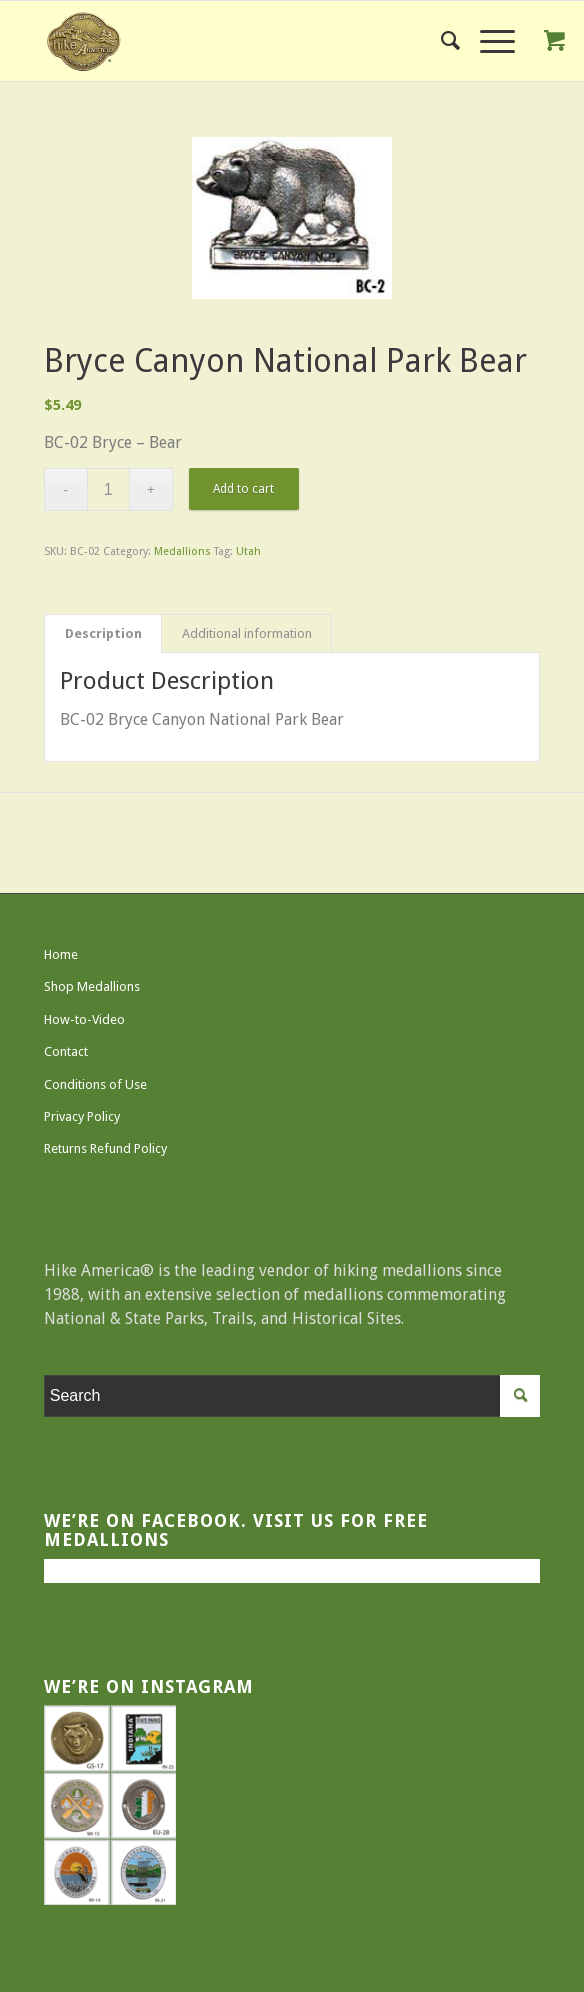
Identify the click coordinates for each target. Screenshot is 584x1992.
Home (61, 954)
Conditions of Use (95, 1084)
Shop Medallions (92, 986)
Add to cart (243, 489)
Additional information (247, 633)
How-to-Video (84, 1019)
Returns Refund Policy (105, 1148)
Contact (66, 1051)
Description (103, 633)
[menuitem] (440, 41)
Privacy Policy (82, 1116)
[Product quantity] (108, 489)
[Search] (440, 41)
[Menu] (487, 41)
